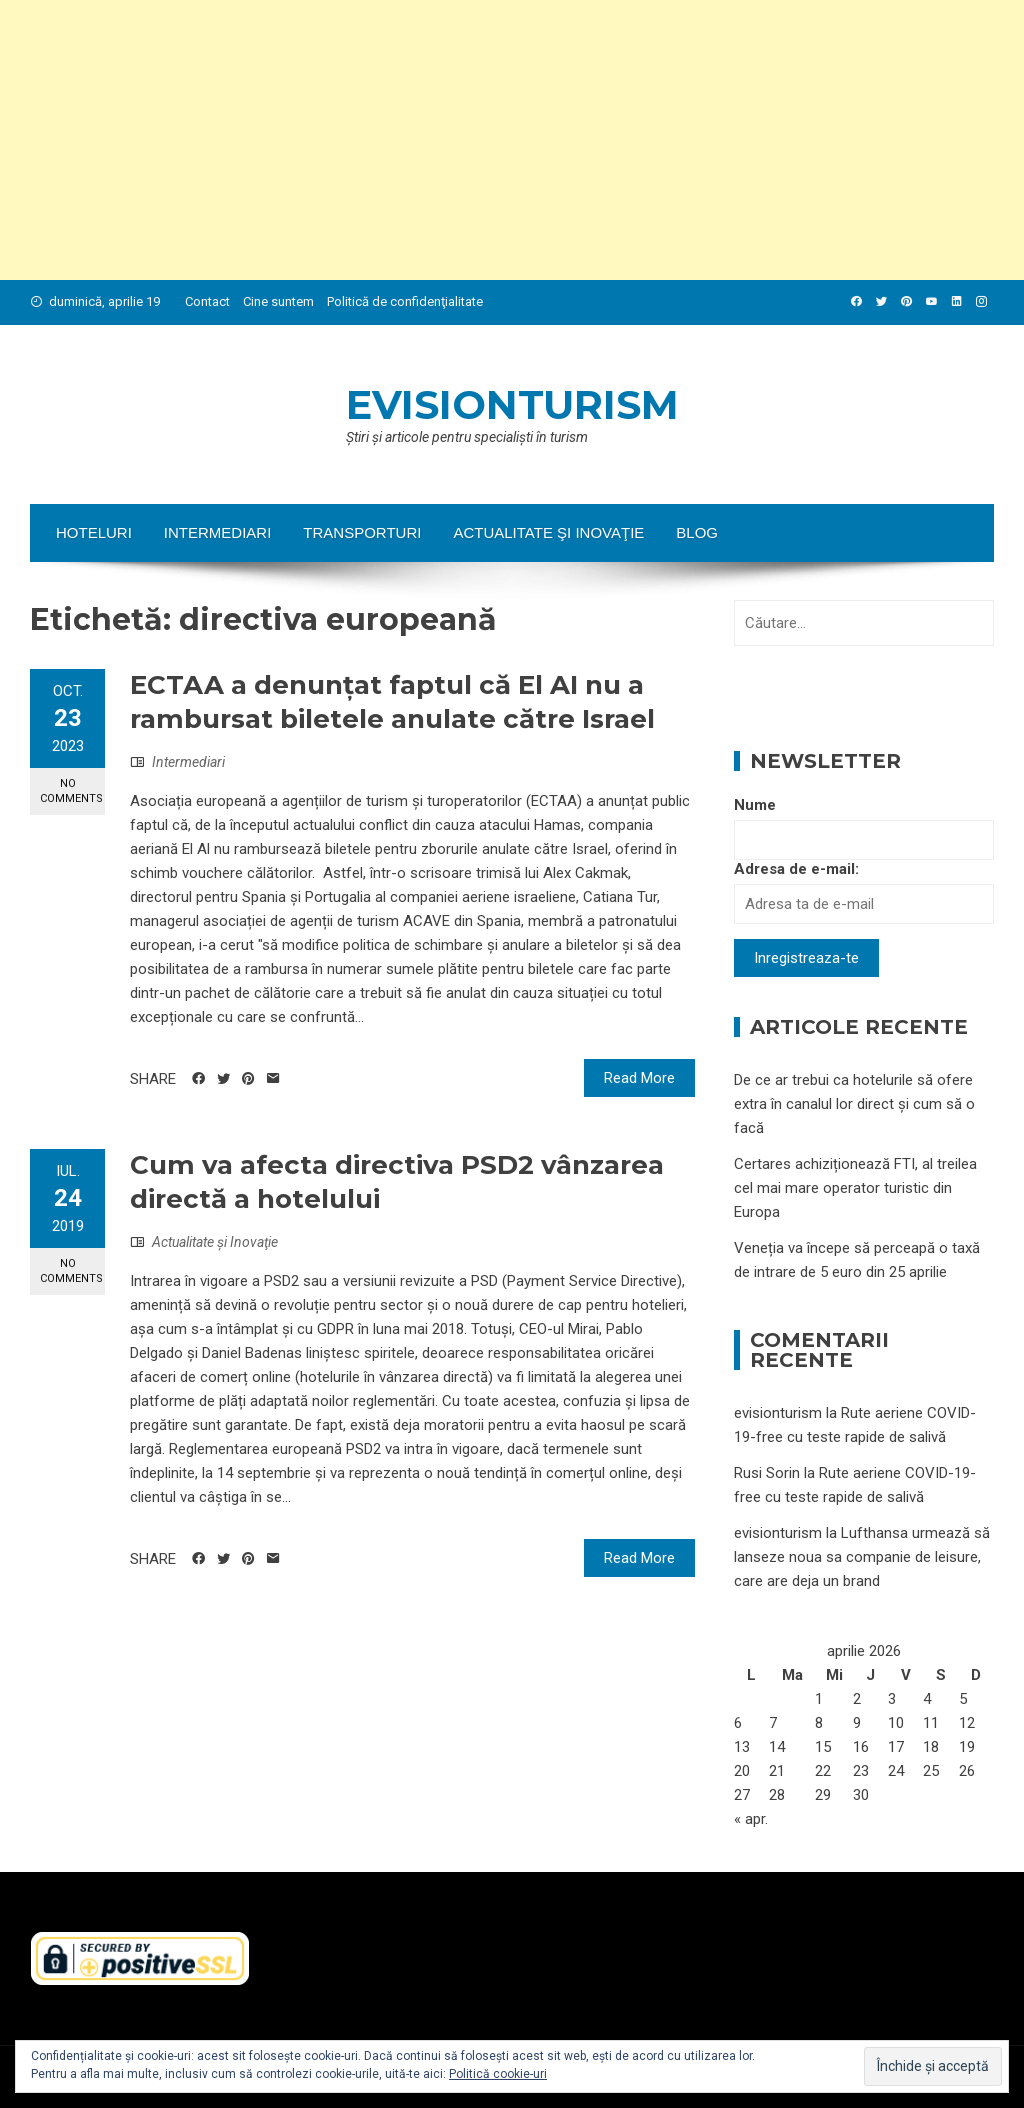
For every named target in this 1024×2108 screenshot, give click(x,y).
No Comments (71, 791)
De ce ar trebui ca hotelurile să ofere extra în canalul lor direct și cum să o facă (854, 1104)
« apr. (751, 1819)
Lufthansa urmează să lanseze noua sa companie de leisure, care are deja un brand (862, 1557)
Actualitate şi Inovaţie (548, 532)
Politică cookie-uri (498, 2074)
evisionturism (512, 404)
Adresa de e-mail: (796, 869)
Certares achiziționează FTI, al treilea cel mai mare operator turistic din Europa (855, 1188)
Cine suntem (278, 301)
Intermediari (218, 532)
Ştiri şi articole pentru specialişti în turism (467, 437)
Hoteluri (94, 532)
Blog (697, 532)
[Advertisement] (512, 140)
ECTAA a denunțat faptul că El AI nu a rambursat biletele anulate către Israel (392, 702)
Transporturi (362, 532)
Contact (207, 301)
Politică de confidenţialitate (405, 301)
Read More (639, 1078)
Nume (755, 805)
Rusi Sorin (767, 1473)
